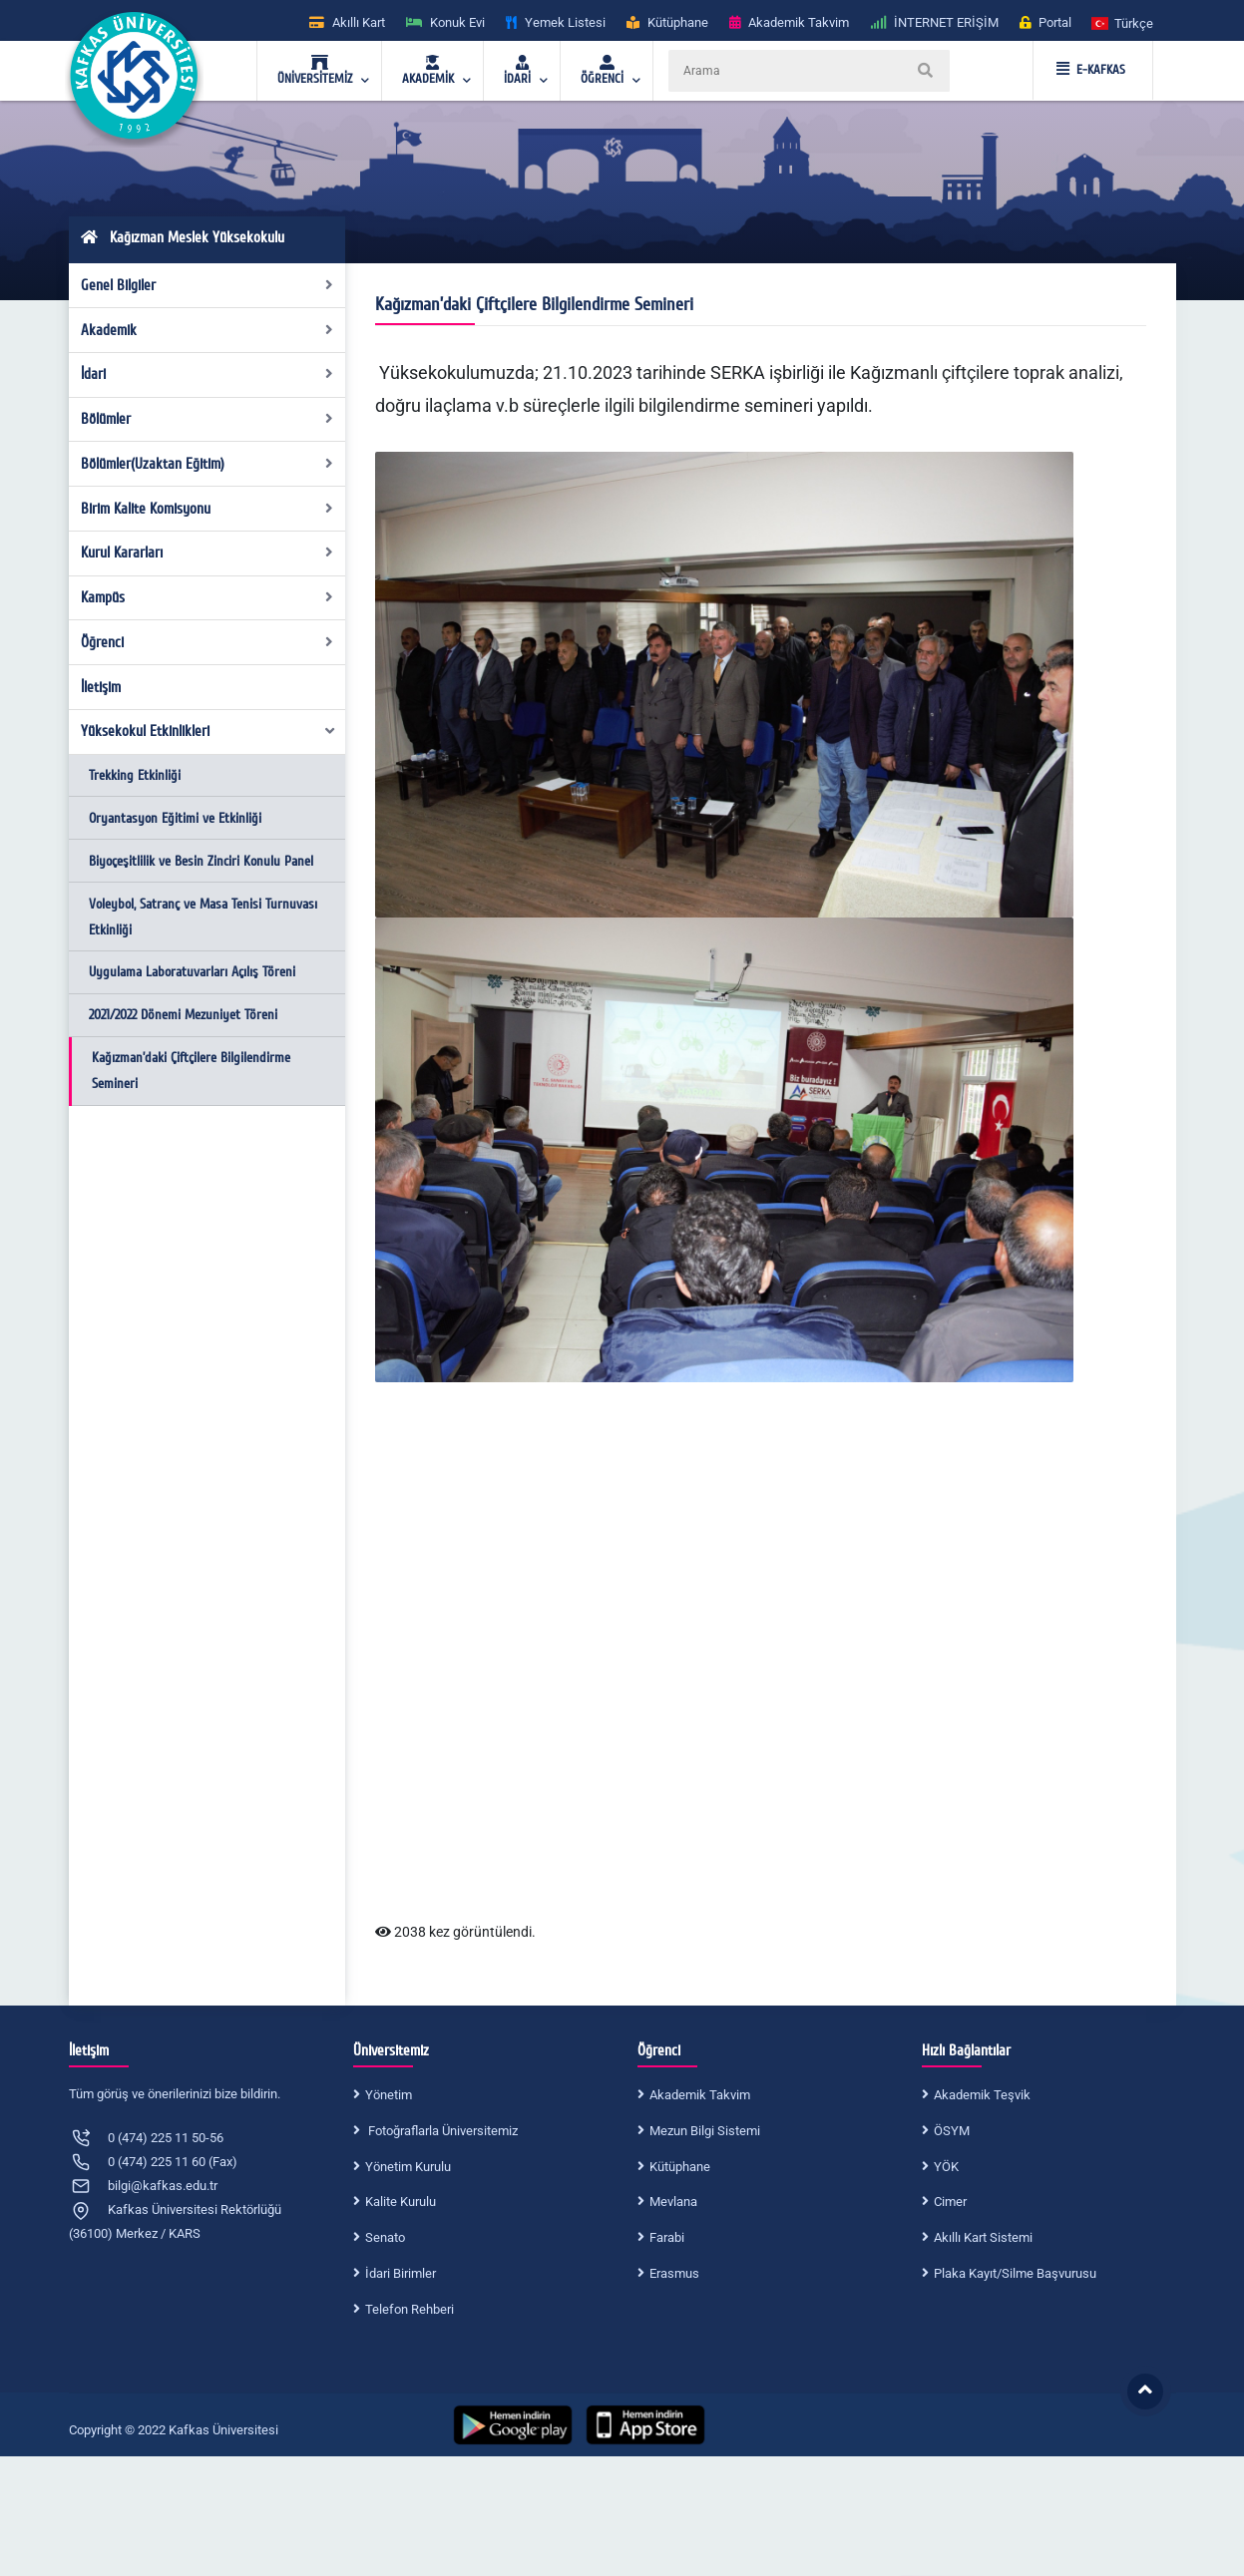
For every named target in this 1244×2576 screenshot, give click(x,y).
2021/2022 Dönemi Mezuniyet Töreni (183, 1014)
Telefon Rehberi (409, 2309)
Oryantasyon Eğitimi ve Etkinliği (175, 818)
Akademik (207, 330)
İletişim (101, 687)
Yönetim (388, 2094)
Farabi (666, 2237)
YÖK (946, 2166)
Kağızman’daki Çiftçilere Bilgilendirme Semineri (191, 1070)
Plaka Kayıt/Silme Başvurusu (1015, 2273)
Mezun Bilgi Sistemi (704, 2130)
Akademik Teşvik (982, 2094)
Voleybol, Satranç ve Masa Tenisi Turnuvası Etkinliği (203, 917)
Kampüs (207, 597)
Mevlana (673, 2201)
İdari (207, 374)
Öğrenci (207, 642)
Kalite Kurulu (400, 2201)
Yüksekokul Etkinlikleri (208, 731)
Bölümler (207, 419)
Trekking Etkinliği (135, 775)
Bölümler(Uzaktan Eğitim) (207, 464)
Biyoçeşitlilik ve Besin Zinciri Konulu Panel (201, 861)
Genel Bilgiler (207, 285)
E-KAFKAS (1090, 70)
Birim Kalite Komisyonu (207, 509)
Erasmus (674, 2273)
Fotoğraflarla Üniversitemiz (441, 2130)
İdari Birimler (400, 2273)
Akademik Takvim (699, 2094)
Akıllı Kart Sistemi (983, 2237)
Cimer (950, 2201)
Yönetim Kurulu (408, 2166)
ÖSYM (952, 2130)
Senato (385, 2237)
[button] (1123, 22)
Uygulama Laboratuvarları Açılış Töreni (192, 971)
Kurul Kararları (207, 552)
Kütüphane (679, 2166)
